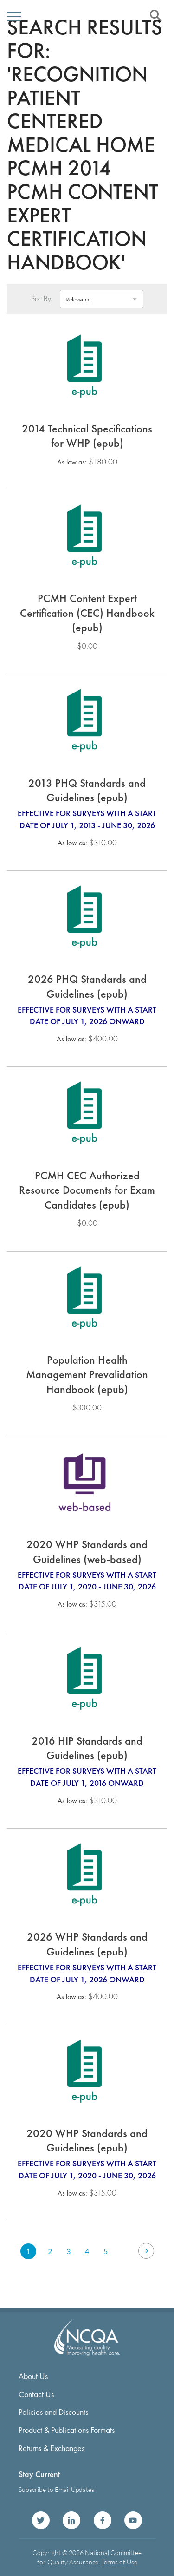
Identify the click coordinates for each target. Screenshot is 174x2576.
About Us (33, 2376)
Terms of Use (119, 2562)
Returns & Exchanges (51, 2448)
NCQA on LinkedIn (71, 2520)
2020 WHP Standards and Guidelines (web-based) (87, 1551)
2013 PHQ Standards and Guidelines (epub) (87, 790)
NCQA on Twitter (41, 2520)
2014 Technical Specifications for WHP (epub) (87, 436)
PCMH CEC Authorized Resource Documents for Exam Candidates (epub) (87, 1190)
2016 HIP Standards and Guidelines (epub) (87, 1748)
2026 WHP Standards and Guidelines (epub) (87, 1944)
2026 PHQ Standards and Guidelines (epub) (87, 986)
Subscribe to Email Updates (56, 2489)
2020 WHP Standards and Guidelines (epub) (87, 2140)
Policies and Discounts (53, 2411)
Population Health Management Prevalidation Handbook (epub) (87, 1374)
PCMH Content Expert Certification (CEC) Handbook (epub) (87, 612)
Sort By (41, 299)
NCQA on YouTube (133, 2520)
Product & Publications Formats (67, 2430)
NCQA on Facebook (102, 2520)
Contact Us (36, 2394)
